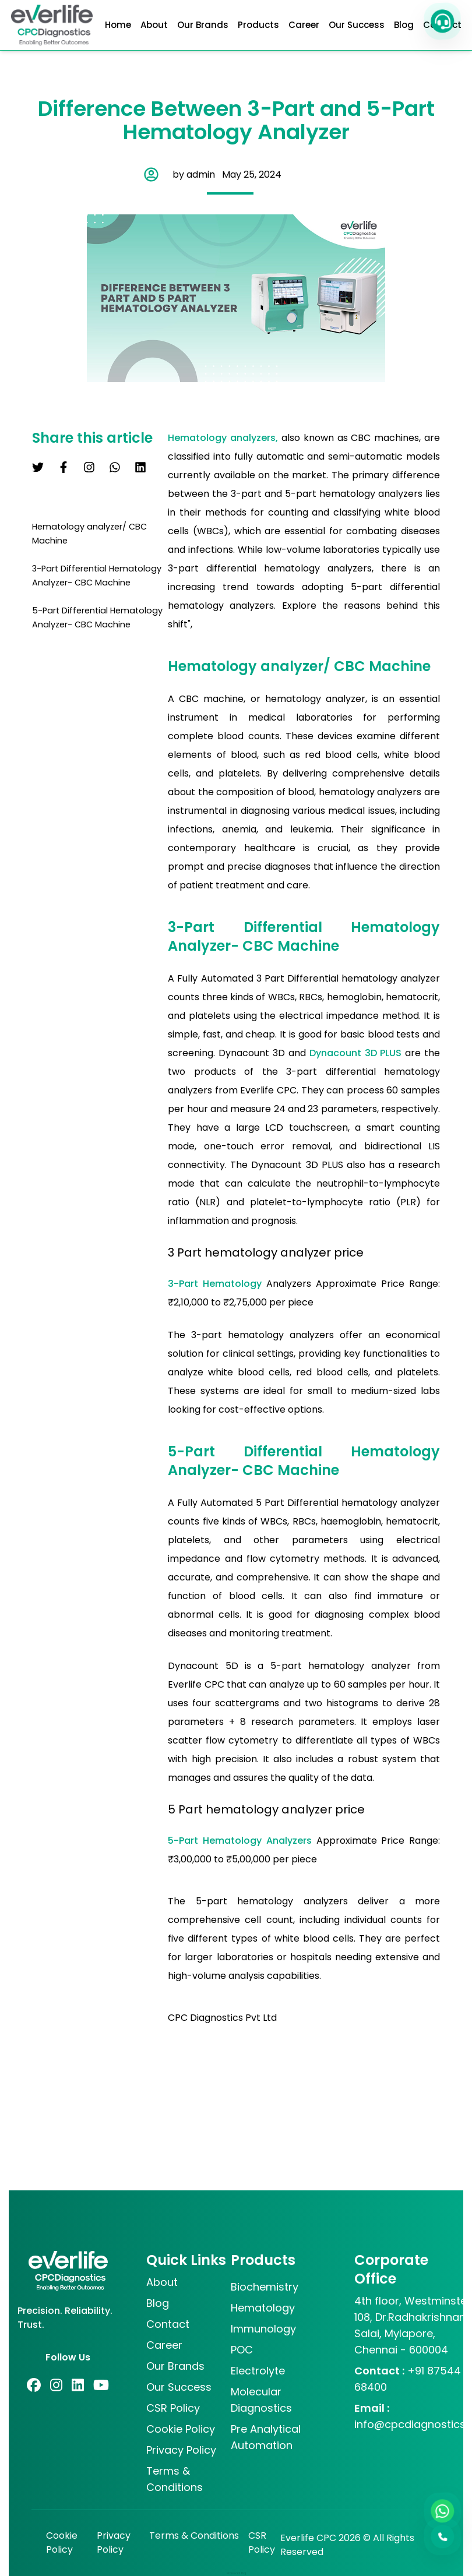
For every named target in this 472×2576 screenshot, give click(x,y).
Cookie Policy (62, 2542)
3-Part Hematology (217, 1283)
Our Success (357, 25)
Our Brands (202, 25)
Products (258, 25)
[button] (441, 21)
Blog (404, 25)
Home (118, 25)
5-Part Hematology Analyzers (242, 1840)
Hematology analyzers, (224, 437)
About (154, 25)
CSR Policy (261, 2542)
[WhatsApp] (441, 2511)
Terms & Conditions (194, 2535)
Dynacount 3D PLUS (357, 1053)
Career (303, 25)
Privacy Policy (114, 2542)
